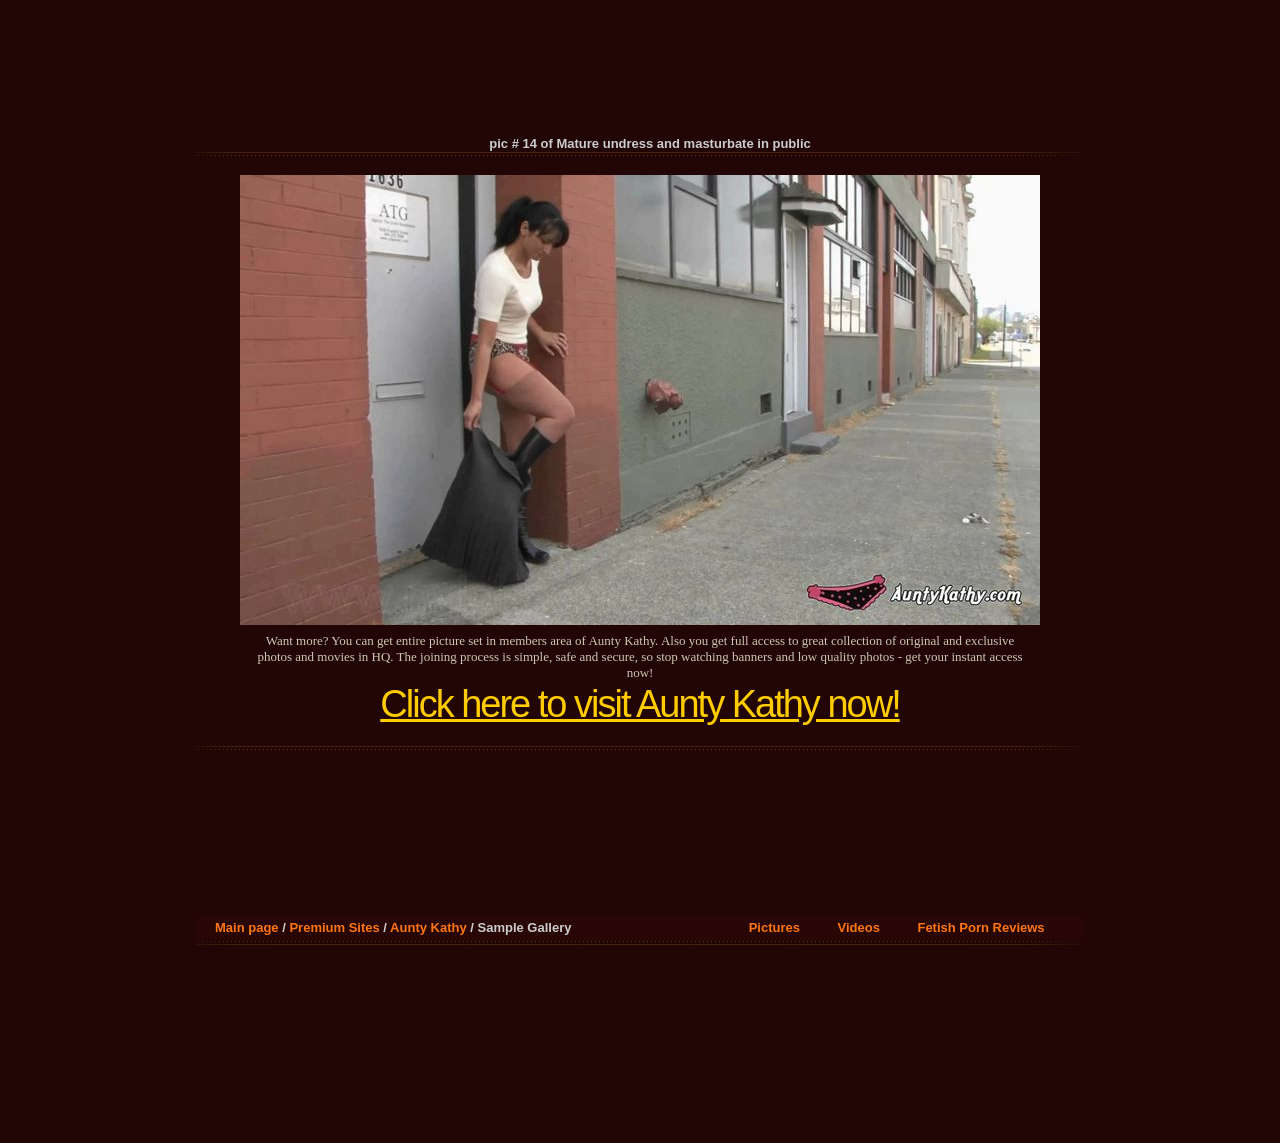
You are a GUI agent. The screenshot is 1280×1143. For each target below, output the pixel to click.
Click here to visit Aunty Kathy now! (639, 704)
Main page (247, 927)
